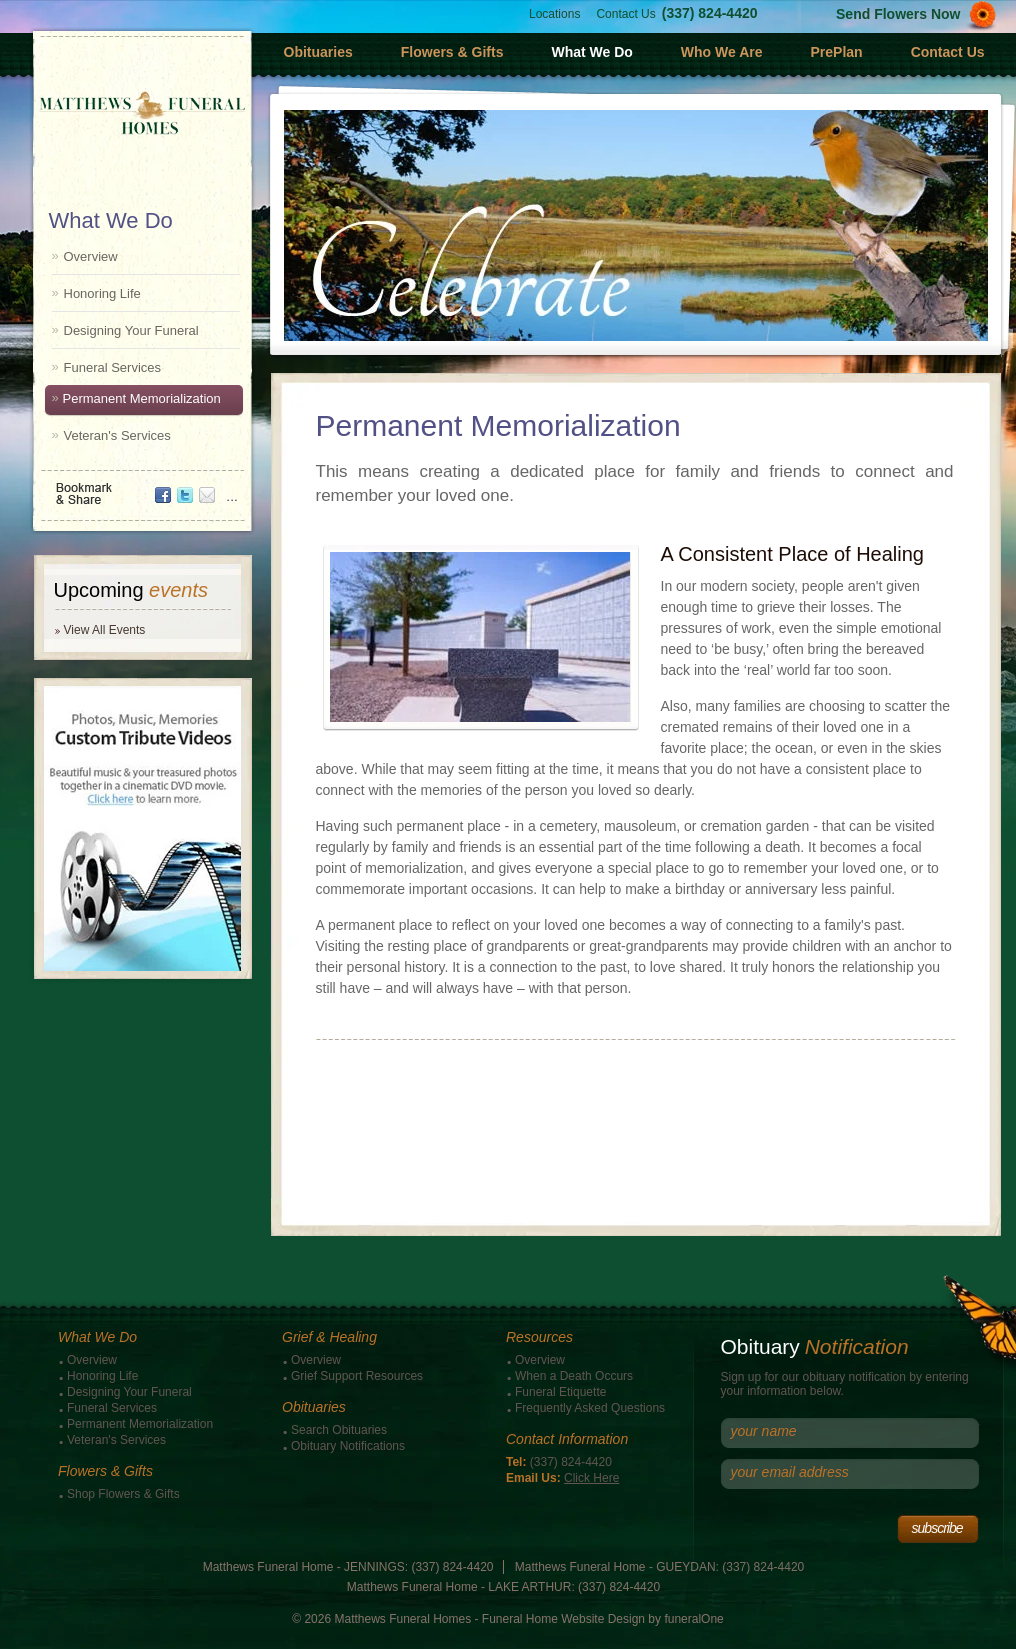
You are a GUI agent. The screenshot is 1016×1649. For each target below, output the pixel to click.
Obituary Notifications (348, 1446)
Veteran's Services (117, 435)
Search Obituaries (339, 1430)
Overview (91, 256)
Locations (554, 14)
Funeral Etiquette (560, 1392)
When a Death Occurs (574, 1376)
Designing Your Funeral (131, 330)
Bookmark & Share (141, 486)
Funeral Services (113, 367)
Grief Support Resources (357, 1376)
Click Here (591, 1478)
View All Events (105, 630)
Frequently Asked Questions (590, 1408)
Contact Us (625, 14)
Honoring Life (102, 293)
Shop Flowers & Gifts (123, 1494)
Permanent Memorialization (142, 398)
